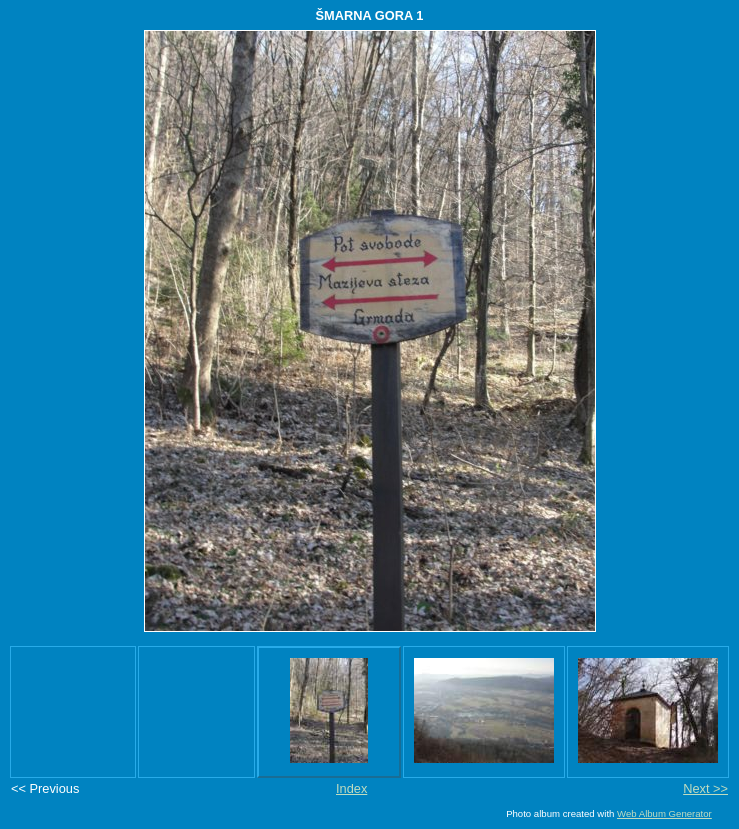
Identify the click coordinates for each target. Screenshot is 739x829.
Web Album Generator (664, 813)
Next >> (705, 788)
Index (351, 788)
